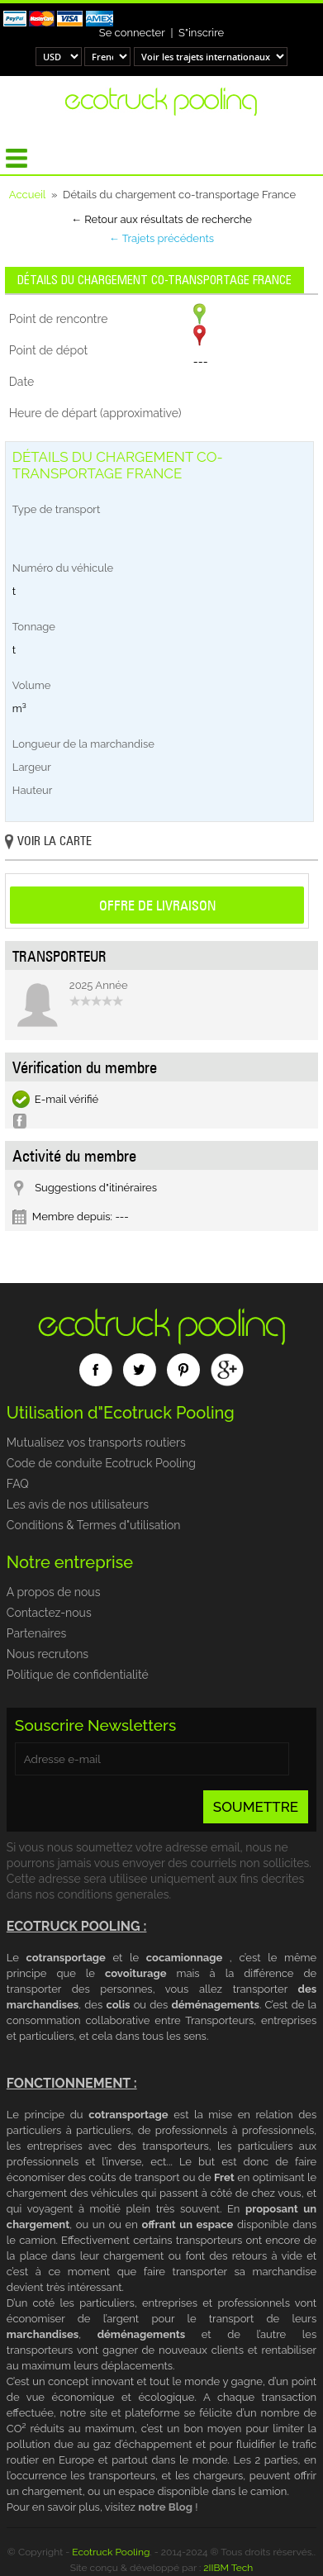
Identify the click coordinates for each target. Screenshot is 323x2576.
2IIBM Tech (228, 2568)
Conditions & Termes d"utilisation (94, 1525)
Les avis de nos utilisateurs (78, 1504)
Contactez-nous (49, 1612)
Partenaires (36, 1633)
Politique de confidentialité (78, 1674)
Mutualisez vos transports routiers (96, 1442)
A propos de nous (54, 1592)
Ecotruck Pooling (111, 2552)
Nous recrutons (47, 1654)
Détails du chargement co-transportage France (154, 280)
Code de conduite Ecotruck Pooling (101, 1463)
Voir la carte (48, 842)
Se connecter (132, 32)
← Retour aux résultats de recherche (161, 219)
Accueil (27, 194)
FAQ (18, 1483)
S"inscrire (201, 32)
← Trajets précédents (161, 238)
